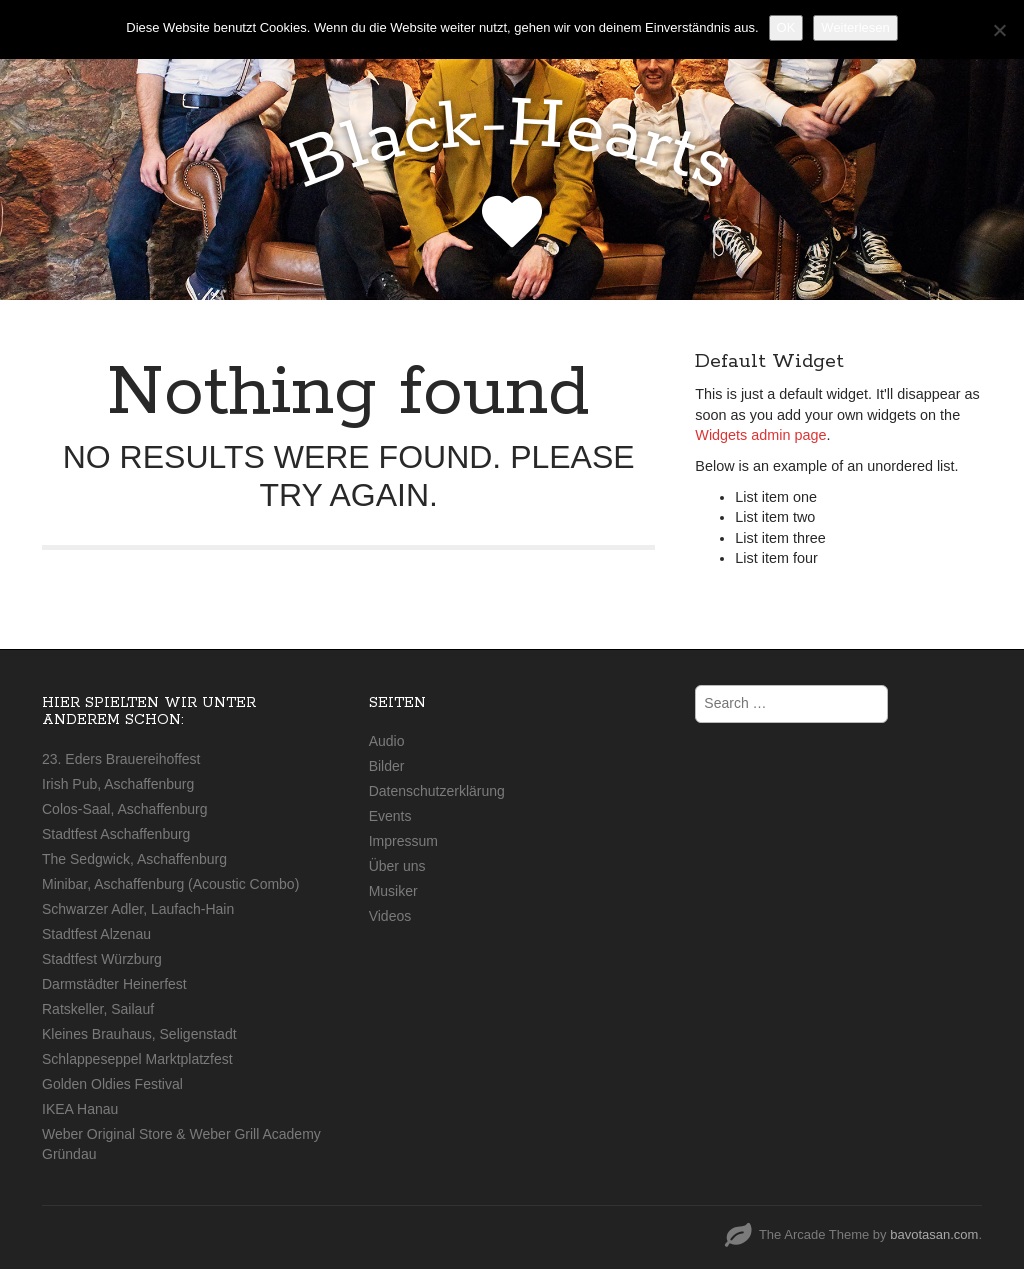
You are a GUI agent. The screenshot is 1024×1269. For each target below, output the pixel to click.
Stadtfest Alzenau (96, 934)
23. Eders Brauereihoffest (121, 759)
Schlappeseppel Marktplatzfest (137, 1059)
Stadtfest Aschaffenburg (116, 834)
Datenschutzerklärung (437, 791)
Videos (390, 916)
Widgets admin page (760, 435)
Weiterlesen (855, 27)
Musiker (393, 891)
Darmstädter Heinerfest (114, 984)
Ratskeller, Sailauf (98, 1009)
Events (390, 816)
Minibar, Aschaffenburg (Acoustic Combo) (170, 884)
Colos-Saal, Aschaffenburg (125, 809)
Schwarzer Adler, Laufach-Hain (138, 909)
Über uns (397, 866)
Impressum (403, 841)
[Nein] (999, 30)
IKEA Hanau (80, 1109)
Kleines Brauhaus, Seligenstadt (139, 1034)
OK (786, 27)
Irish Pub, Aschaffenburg (118, 784)
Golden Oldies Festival (112, 1084)
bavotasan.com (934, 1234)
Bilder (387, 766)
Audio (387, 741)
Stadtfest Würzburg (102, 959)
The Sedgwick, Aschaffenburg (134, 859)
